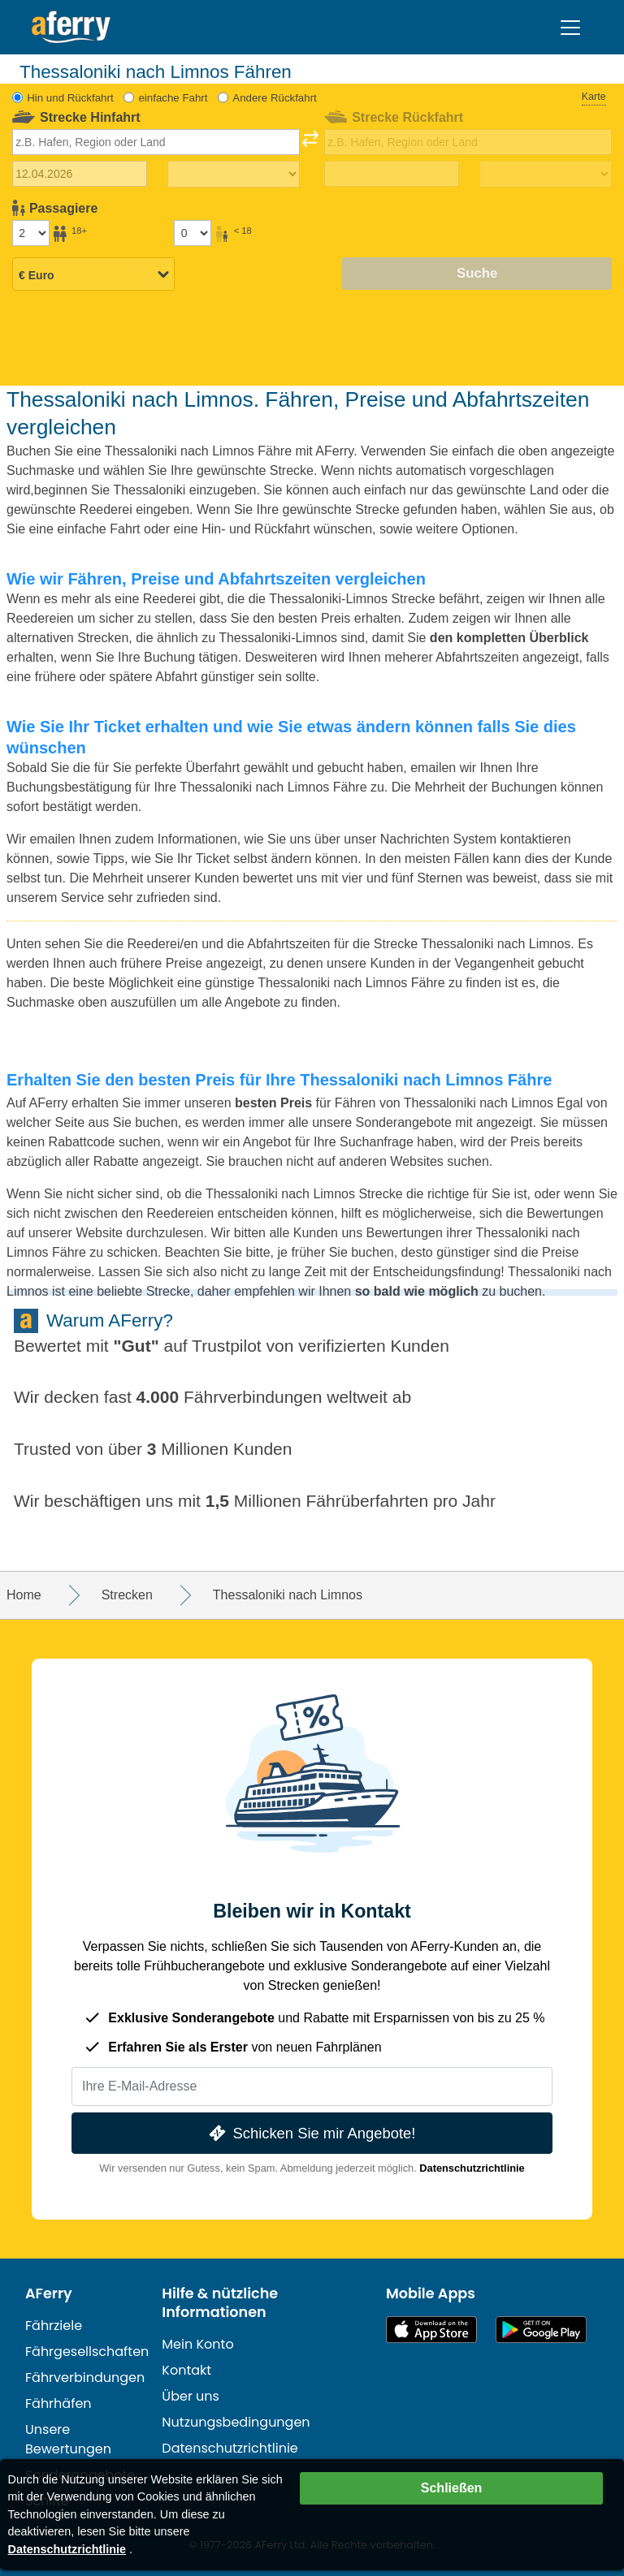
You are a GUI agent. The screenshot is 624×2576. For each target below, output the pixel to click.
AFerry (48, 2293)
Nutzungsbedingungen (236, 2422)
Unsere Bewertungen (68, 2439)
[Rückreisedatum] (392, 174)
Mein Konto (197, 2344)
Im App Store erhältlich (431, 2329)
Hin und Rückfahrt (70, 98)
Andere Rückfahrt (274, 98)
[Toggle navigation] (570, 27)
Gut (136, 1345)
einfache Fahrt (172, 98)
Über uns (190, 2396)
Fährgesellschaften (87, 2351)
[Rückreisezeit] (545, 174)
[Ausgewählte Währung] (93, 275)
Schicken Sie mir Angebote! (311, 2133)
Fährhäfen (58, 2403)
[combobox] (156, 142)
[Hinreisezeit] (233, 174)
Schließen (452, 2488)
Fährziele (53, 2325)
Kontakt (186, 2370)
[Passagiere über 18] (31, 233)
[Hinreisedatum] (80, 174)
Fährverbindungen (85, 2377)
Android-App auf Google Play (541, 2329)
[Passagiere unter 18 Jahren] (192, 233)
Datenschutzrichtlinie (471, 2168)
